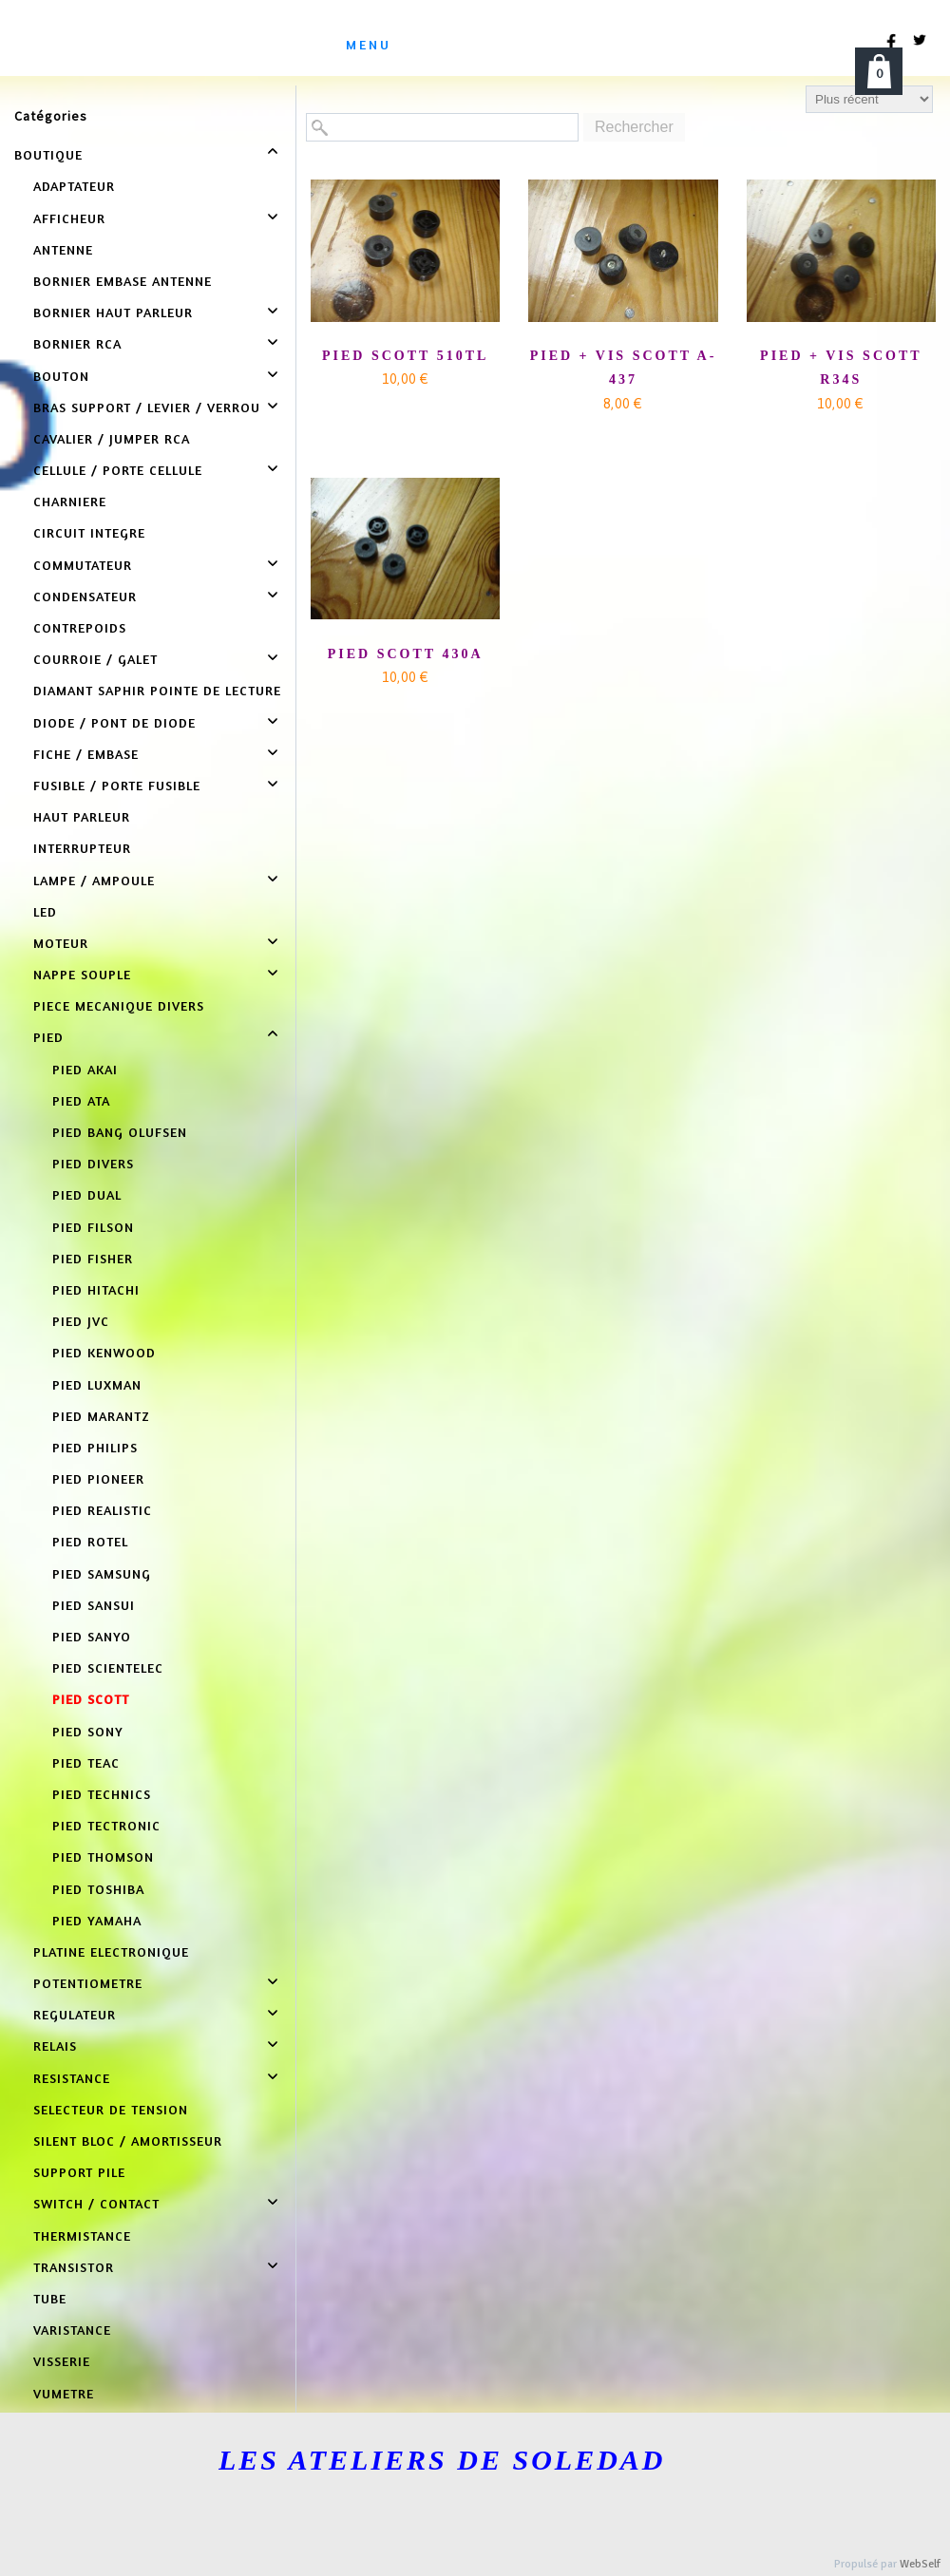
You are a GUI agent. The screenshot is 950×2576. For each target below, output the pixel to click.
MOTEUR (60, 943)
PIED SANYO (91, 1636)
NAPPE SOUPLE (82, 974)
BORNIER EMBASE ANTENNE (122, 281)
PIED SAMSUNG (101, 1573)
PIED (48, 1037)
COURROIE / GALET (95, 659)
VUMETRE (63, 2393)
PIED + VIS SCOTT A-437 (623, 368)
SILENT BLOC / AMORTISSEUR (127, 2140)
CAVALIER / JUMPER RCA (111, 438)
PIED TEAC (86, 1762)
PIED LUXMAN (97, 1384)
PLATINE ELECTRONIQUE (111, 1951)
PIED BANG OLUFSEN (119, 1132)
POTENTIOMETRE (87, 1983)
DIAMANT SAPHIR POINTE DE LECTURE (157, 690)
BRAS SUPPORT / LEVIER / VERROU (146, 407)
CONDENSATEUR (85, 596)
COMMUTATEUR (82, 565)
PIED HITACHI (96, 1289)
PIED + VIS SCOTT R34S (841, 368)
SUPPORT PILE (79, 2172)
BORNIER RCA (77, 343)
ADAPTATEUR (74, 186)
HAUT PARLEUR (81, 816)
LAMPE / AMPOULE (94, 880)
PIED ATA (81, 1100)
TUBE (49, 2298)
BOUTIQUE (48, 154)
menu (368, 44)
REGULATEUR (74, 2014)
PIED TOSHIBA (98, 1889)
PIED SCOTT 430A (406, 654)
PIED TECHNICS (101, 1794)
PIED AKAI (85, 1069)
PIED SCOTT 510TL (405, 356)
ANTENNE (63, 249)
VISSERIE (61, 2361)
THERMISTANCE (82, 2235)
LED (45, 911)
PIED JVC (80, 1321)
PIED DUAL (87, 1194)
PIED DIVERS (93, 1163)
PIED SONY (88, 1731)
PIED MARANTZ (101, 1416)
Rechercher (634, 127)
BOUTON (61, 376)
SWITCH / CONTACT (96, 2203)
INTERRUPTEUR (82, 848)
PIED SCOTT (90, 1699)
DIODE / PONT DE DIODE (114, 722)
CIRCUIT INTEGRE (89, 532)
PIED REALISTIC (102, 1510)
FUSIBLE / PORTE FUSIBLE (116, 785)
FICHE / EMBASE (86, 754)
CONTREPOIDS (79, 627)
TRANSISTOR (73, 2267)
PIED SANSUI (93, 1605)
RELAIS (55, 2045)
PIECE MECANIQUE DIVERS (118, 1005)
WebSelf (920, 2564)
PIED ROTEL (90, 1541)
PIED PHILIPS (95, 1447)
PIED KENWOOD (104, 1352)
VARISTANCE (72, 2329)
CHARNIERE (69, 501)
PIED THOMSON (103, 1856)
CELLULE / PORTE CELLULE (117, 470)
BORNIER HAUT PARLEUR (113, 312)
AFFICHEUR (69, 218)
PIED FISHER (92, 1258)
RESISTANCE (71, 2078)
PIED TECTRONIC (106, 1825)
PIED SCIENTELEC (107, 1667)
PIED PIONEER (98, 1478)
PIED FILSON (93, 1227)
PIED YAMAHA (97, 1920)
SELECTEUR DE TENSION (110, 2109)
